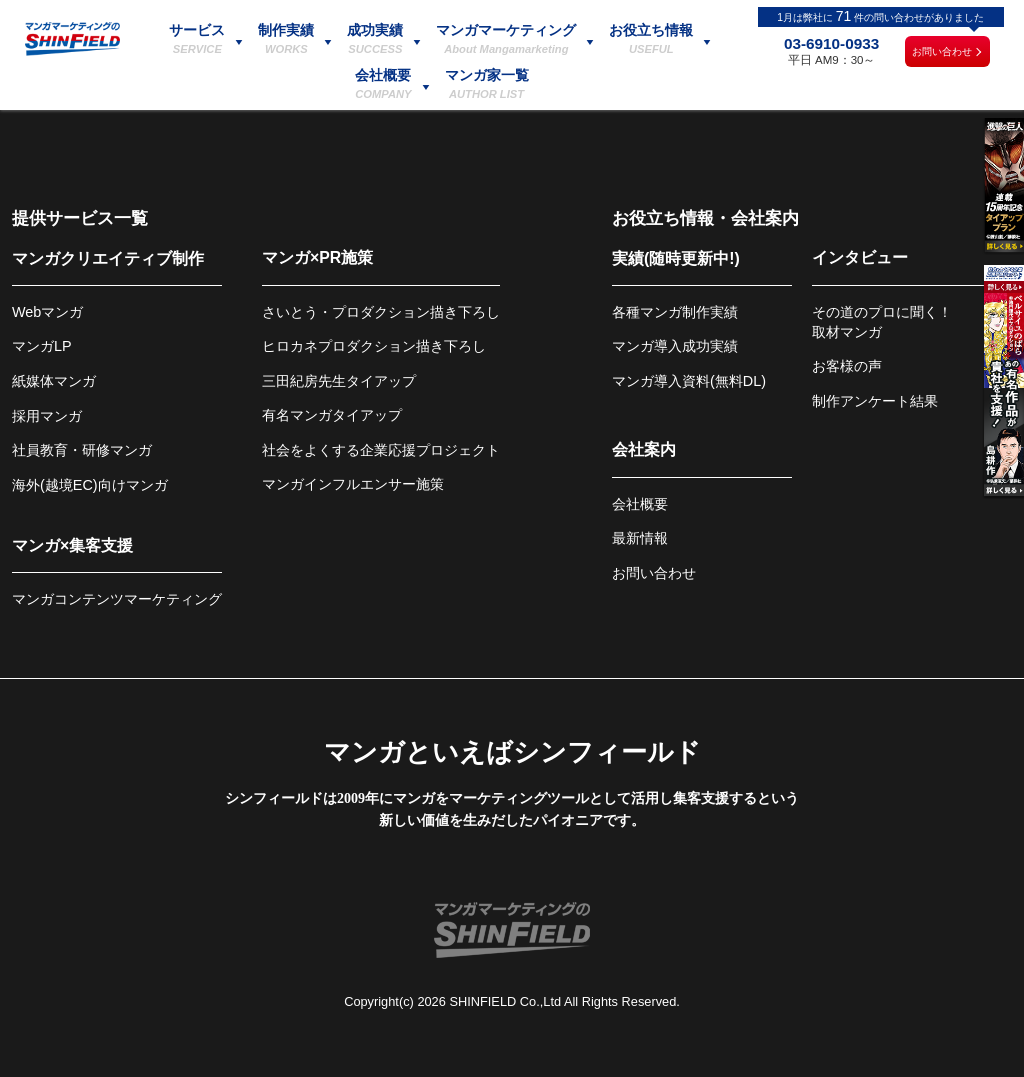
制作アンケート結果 (875, 401)
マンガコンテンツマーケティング (117, 599)
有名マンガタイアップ (332, 415)
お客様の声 (847, 366)
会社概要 (640, 504)
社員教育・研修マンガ (82, 450)
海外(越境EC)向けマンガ (90, 485)
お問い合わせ (942, 51)
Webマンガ (47, 312)
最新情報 (640, 538)
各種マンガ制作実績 (675, 312)
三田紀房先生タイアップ (339, 381)
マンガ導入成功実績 (675, 346)
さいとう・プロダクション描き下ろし (381, 312)
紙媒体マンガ (54, 381)
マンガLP (42, 346)
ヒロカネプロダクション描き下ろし (374, 346)
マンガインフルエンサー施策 (353, 484)
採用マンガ (47, 416)
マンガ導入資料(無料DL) (689, 381)
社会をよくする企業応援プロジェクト (381, 450)
